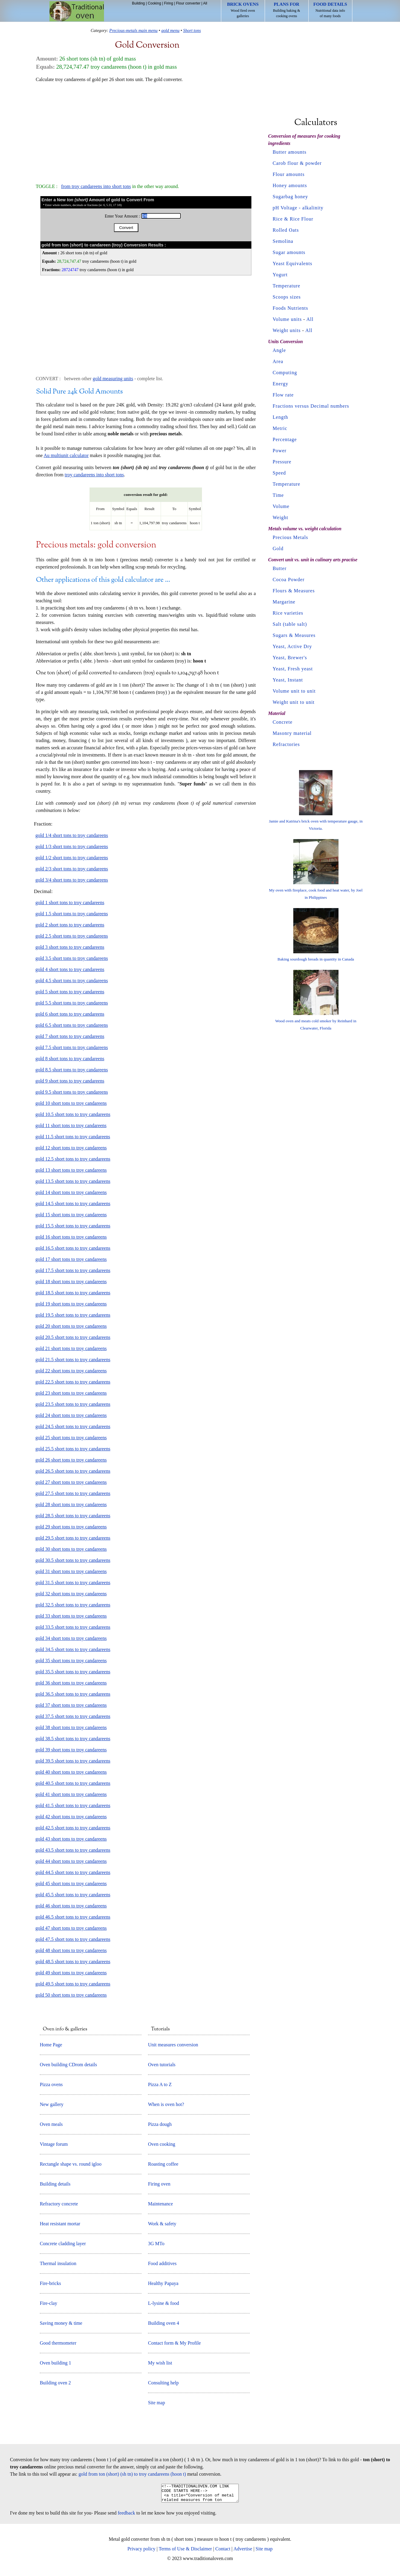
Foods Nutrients (290, 308)
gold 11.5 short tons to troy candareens (73, 1136)
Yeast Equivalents (292, 263)
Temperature (287, 285)
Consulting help (163, 2382)
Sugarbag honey (290, 196)
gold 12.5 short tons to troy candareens (73, 1158)
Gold (278, 548)
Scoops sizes (287, 296)
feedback (126, 2516)
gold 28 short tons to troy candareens (71, 1504)
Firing (168, 3)
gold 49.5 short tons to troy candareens (73, 1983)
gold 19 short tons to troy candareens (71, 1303)
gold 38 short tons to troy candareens (71, 1727)
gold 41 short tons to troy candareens (71, 1794)
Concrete (283, 722)
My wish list (160, 2362)
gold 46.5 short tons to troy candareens (73, 1916)
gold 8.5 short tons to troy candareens (72, 1069)
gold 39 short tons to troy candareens (71, 1749)
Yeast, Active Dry (292, 646)
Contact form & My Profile (174, 2343)
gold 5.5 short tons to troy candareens (72, 1002)
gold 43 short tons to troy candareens (71, 1838)
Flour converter (188, 3)
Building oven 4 (163, 2323)
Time (278, 495)
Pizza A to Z (160, 2084)
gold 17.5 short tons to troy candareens (73, 1270)
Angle (279, 350)
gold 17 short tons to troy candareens (71, 1259)
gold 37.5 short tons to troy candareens (73, 1716)
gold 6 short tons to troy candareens (70, 1014)
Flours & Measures (294, 590)
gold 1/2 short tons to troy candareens (72, 857)
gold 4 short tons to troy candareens (70, 969)
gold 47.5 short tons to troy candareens (73, 1939)
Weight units (287, 330)
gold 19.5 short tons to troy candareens (73, 1315)
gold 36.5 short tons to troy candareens (73, 1694)
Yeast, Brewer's (290, 657)
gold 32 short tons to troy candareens (71, 1593)
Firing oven (159, 2183)
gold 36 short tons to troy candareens (71, 1682)
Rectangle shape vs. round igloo (71, 2164)
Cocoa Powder (289, 579)
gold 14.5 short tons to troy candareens (73, 1203)
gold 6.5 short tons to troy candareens (72, 1025)
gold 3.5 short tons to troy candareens (72, 958)
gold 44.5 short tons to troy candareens (73, 1872)
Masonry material (292, 733)
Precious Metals (290, 537)
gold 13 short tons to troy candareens (71, 1170)
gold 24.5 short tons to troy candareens (73, 1426)
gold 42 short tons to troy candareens (71, 1816)
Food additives (162, 2263)
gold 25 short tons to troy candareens (71, 1437)
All (205, 3)
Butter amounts (290, 152)
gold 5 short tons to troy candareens (70, 991)
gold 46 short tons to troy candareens (71, 1905)
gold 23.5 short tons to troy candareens (73, 1404)
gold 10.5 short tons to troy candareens (73, 1114)
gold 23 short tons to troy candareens (71, 1393)
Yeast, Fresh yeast (293, 668)
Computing (285, 372)
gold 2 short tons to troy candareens (70, 924)
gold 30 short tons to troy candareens (71, 1549)
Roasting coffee (163, 2164)
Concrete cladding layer (63, 2243)
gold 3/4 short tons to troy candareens (72, 879)
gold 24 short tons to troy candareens (71, 1415)
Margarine (284, 601)
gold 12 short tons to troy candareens (71, 1147)
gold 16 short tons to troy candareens (71, 1236)
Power (280, 450)
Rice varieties (288, 613)
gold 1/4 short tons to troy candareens (72, 835)
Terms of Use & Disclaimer (185, 2552)
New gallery (52, 2104)
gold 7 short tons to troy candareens (70, 1036)
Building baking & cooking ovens (286, 10)
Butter (280, 568)
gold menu (170, 30)
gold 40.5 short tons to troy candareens (73, 1783)
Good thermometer (58, 2343)
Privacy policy (142, 2552)
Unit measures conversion (173, 2044)
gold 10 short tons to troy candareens (71, 1103)
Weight (280, 517)
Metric (280, 428)
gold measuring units (113, 378)
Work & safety (162, 2223)
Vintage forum (54, 2144)
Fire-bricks (50, 2283)
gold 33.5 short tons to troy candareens (73, 1627)
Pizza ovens (51, 2084)
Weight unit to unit (294, 702)
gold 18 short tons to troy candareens (71, 1281)
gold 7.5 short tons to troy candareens (72, 1047)
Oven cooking (161, 2144)
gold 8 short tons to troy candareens (70, 1058)
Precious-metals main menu (133, 30)
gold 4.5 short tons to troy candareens (72, 980)
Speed (279, 472)
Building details (55, 2183)
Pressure (282, 461)
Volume (281, 506)
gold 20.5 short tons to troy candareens (73, 1337)
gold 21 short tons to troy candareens (71, 1348)
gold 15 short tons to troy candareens (71, 1214)
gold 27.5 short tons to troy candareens (73, 1493)
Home (76, 11)
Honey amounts (290, 185)
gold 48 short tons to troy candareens (71, 1950)
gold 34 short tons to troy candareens (71, 1638)
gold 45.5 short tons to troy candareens (73, 1894)
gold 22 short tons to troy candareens (71, 1370)
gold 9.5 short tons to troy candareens (72, 1092)
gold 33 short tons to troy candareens (71, 1616)
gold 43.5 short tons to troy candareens (73, 1850)
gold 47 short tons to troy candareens (71, 1928)
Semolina (283, 241)
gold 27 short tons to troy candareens (71, 1482)
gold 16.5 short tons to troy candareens (73, 1248)
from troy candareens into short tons (96, 186)
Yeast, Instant (288, 679)
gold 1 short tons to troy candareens (70, 902)
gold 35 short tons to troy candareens (71, 1660)
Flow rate (283, 394)
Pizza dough (160, 2124)
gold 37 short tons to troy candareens (71, 1705)
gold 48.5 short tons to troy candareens (73, 1961)
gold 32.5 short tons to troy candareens (73, 1604)
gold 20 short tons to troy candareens (71, 1326)
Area (278, 361)
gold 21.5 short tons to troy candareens (73, 1359)
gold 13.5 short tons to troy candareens (73, 1181)
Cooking (154, 3)
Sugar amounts (289, 252)
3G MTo (156, 2243)
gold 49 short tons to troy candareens (71, 1972)
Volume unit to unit (294, 691)
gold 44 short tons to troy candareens (71, 1861)
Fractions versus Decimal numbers (311, 406)
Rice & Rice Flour (293, 218)
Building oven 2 (55, 2382)
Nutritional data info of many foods (330, 10)
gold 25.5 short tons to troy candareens (73, 1448)
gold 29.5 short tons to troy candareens (73, 1537)
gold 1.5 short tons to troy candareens (72, 913)
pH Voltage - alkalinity (298, 207)
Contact (222, 2552)
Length (280, 417)
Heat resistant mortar (60, 2223)
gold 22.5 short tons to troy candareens (73, 1381)
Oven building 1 (55, 2362)
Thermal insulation (58, 2263)
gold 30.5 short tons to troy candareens (73, 1560)
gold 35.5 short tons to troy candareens (73, 1671)
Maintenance (160, 2203)
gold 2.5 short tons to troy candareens (72, 936)
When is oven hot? (166, 2104)
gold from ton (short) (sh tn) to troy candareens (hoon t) (132, 2474)
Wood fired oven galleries (243, 10)
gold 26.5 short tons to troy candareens (73, 1471)
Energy (280, 383)
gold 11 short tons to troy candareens (71, 1125)
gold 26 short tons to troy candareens (71, 1459)
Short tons (192, 30)
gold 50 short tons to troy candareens (71, 1995)
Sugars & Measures (294, 635)
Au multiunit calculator (66, 455)
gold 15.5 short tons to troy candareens (73, 1225)
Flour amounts (289, 174)
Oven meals (51, 2124)
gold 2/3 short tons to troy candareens (72, 868)
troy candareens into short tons (94, 474)
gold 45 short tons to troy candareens (71, 1883)
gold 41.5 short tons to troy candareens (73, 1805)
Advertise (242, 2552)
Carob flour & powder (297, 163)
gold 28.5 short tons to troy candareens (73, 1515)
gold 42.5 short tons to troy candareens (73, 1827)
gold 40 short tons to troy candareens (71, 1772)
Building (138, 3)
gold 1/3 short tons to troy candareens (72, 846)
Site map (156, 2402)
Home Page (51, 2044)
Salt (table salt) (290, 624)
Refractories (286, 744)
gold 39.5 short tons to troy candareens (73, 1760)
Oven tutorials (161, 2064)
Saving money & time (61, 2323)
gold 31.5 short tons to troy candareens (73, 1582)
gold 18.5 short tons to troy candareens (73, 1292)
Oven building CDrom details (68, 2064)
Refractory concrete (59, 2203)
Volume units (287, 319)
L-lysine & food (163, 2303)
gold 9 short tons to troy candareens (70, 1080)
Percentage (285, 439)
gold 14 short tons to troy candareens (71, 1192)
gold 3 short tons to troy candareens (70, 947)
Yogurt (280, 274)
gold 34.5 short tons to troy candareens (73, 1649)
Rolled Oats (286, 230)
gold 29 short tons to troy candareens (71, 1526)
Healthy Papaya (163, 2283)
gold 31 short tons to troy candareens (71, 1571)
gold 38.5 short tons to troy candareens (73, 1738)
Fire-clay (48, 2303)
